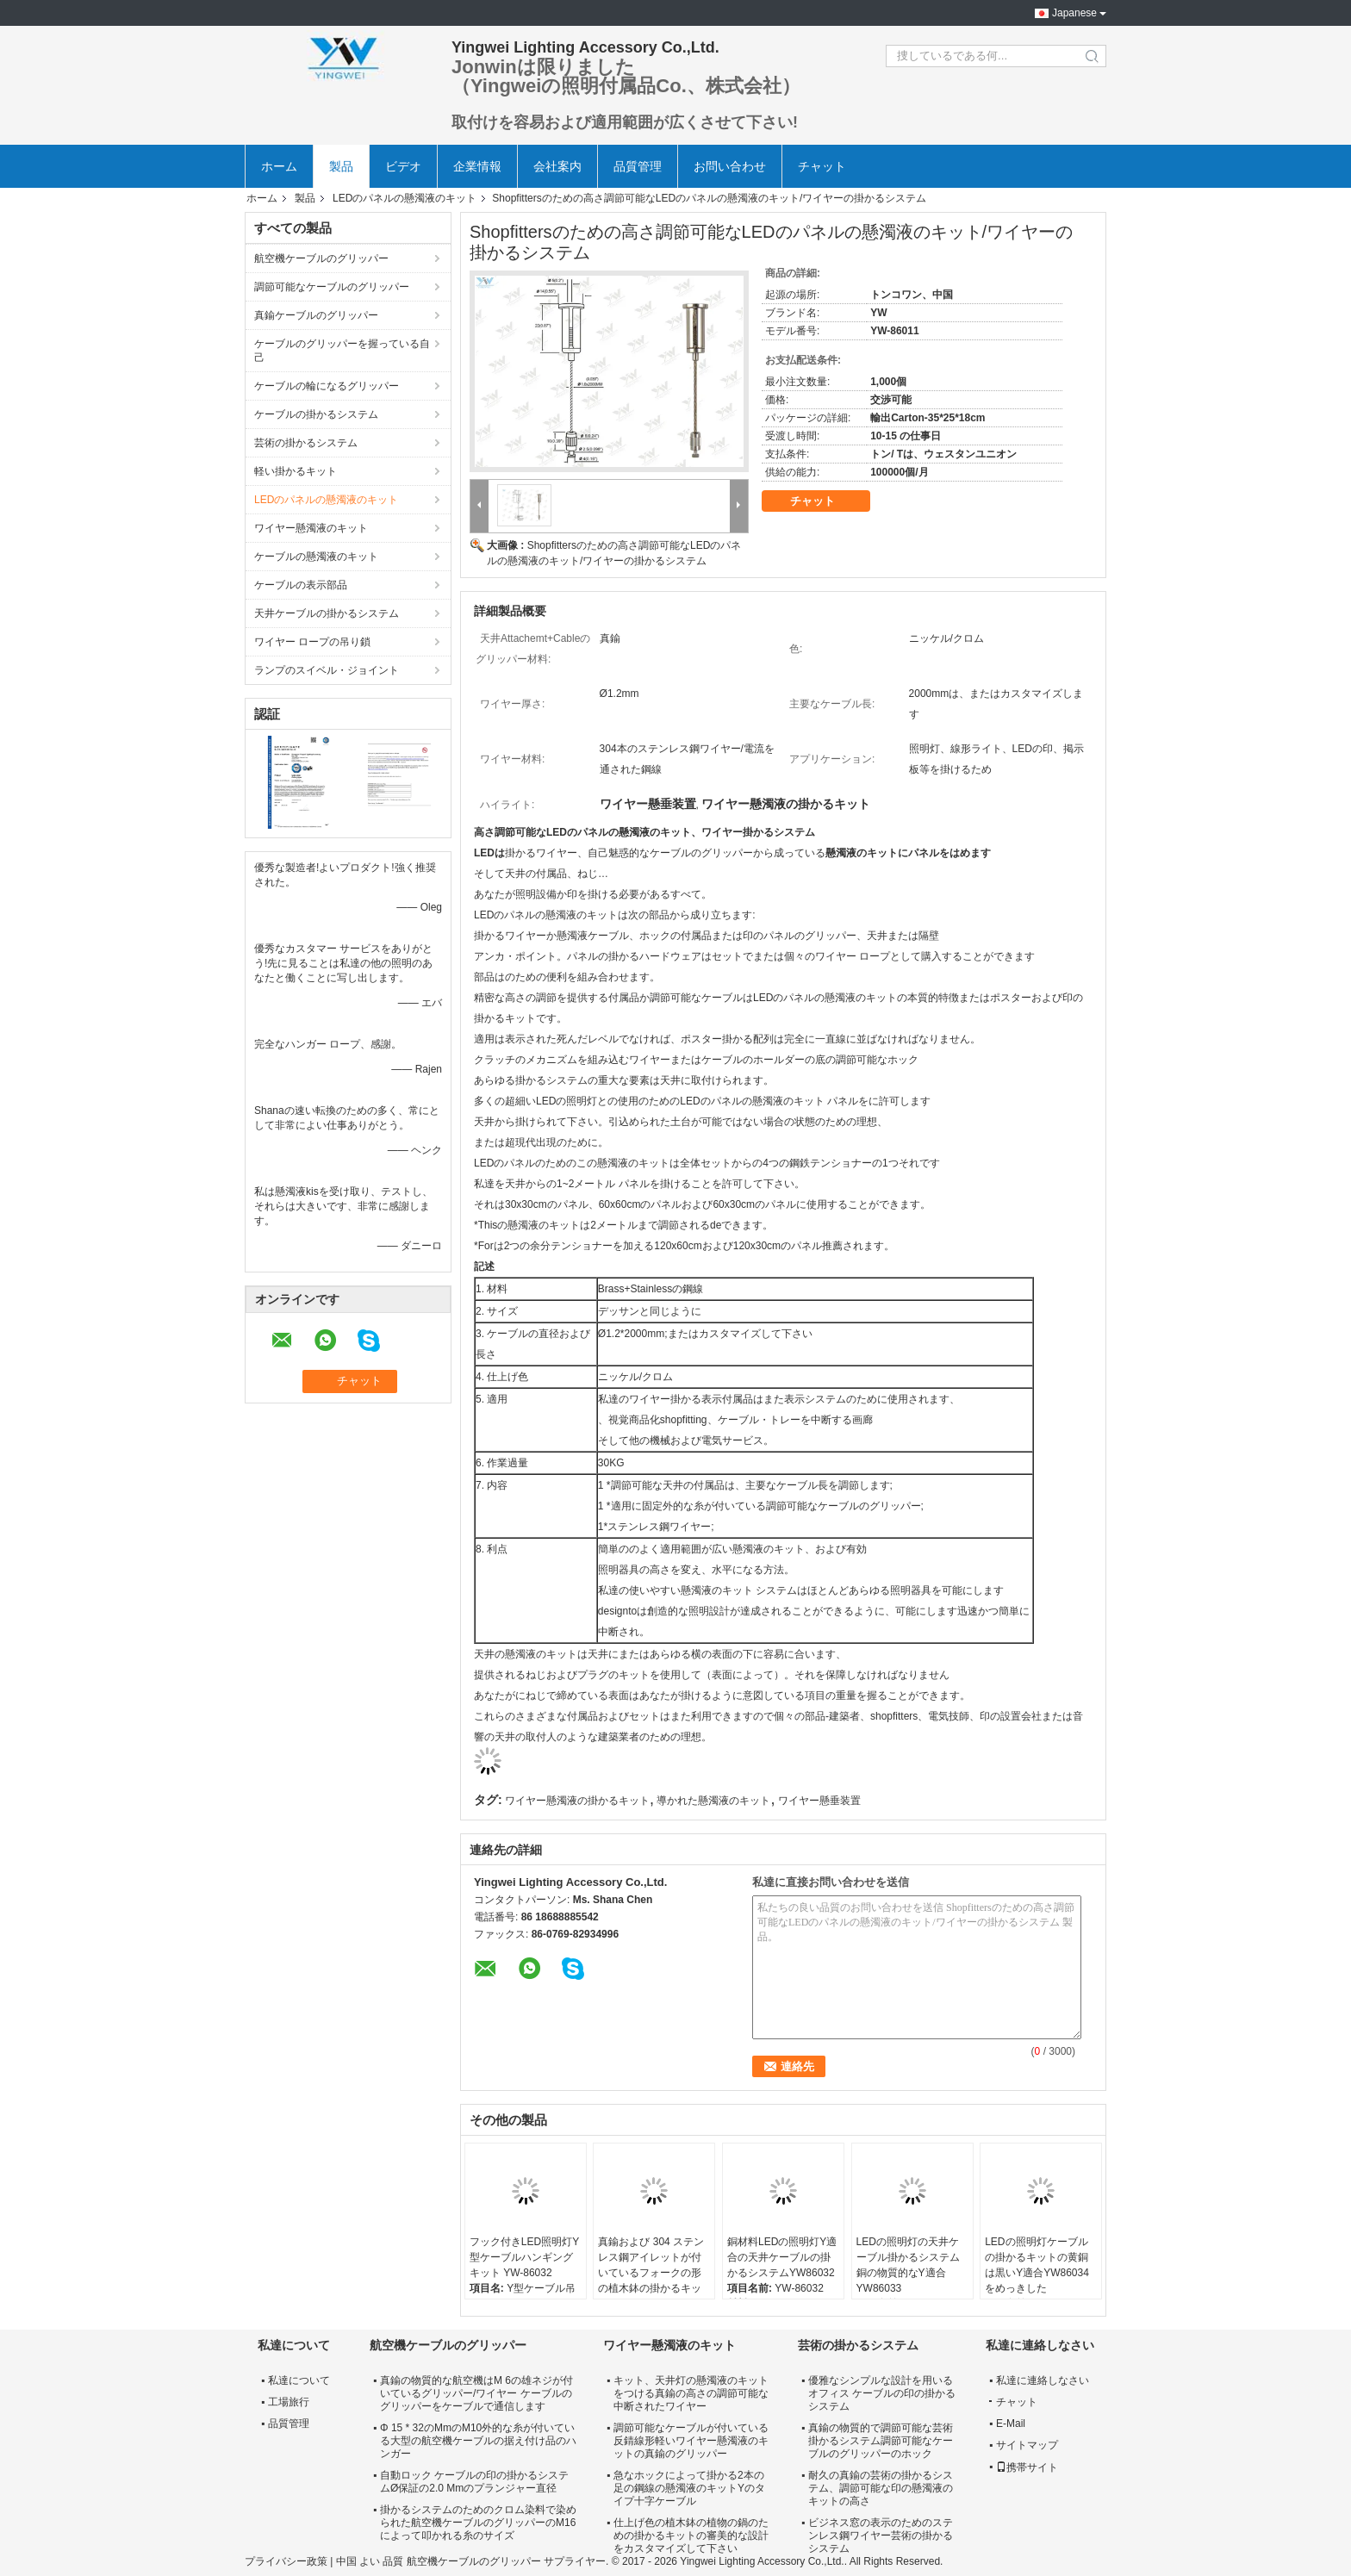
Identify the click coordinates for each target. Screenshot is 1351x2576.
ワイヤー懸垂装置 (819, 1801)
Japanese (1074, 13)
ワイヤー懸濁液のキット (311, 528)
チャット (822, 166)
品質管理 (637, 166)
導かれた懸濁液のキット (713, 1801)
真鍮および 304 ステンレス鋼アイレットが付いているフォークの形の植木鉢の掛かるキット (651, 2273)
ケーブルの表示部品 (300, 585)
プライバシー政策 (286, 2561)
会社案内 (557, 166)
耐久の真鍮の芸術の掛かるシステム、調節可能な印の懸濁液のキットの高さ (880, 2488)
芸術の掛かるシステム (306, 443)
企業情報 (477, 166)
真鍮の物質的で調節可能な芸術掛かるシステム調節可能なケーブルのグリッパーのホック (880, 2441)
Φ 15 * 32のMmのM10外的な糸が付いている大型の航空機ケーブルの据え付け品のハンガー (478, 2441)
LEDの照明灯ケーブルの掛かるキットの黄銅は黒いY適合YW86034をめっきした (1037, 2265)
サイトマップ (1027, 2445)
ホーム (279, 166)
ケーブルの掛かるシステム (316, 414)
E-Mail (1010, 2423)
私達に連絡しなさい (1042, 2380)
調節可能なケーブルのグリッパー (331, 287)
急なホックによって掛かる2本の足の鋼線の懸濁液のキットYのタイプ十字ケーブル (689, 2488)
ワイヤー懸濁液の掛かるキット (577, 1801)
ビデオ (403, 166)
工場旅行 (288, 2402)
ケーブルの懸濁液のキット (316, 557)
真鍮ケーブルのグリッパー (316, 315)
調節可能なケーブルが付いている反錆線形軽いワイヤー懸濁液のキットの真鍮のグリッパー (691, 2441)
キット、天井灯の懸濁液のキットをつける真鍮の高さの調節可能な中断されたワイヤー (691, 2393)
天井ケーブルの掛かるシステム (326, 613)
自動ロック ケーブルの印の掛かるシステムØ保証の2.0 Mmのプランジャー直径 (474, 2481)
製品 (341, 166)
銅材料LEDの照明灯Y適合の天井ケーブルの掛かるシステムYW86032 (782, 2257)
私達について (299, 2380)
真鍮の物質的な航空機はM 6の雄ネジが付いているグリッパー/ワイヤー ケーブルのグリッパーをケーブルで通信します (476, 2393)
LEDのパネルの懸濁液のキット (404, 198)
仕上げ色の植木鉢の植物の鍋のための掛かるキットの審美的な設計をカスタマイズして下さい (691, 2535)
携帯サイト (1027, 2467)
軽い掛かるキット (295, 471)
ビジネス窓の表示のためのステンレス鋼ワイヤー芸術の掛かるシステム (880, 2535)
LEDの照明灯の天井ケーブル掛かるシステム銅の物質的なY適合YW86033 (908, 2265)
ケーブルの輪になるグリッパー (326, 386)
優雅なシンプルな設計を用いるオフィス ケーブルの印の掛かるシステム (882, 2393)
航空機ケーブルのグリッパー (321, 258)
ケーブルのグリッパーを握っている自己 (342, 351)
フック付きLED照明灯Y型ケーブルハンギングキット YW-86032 (524, 2257)
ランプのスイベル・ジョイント (326, 670)
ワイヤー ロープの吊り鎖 (312, 642)
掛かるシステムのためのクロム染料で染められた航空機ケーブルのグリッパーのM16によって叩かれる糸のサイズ (478, 2523)
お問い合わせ (730, 166)
